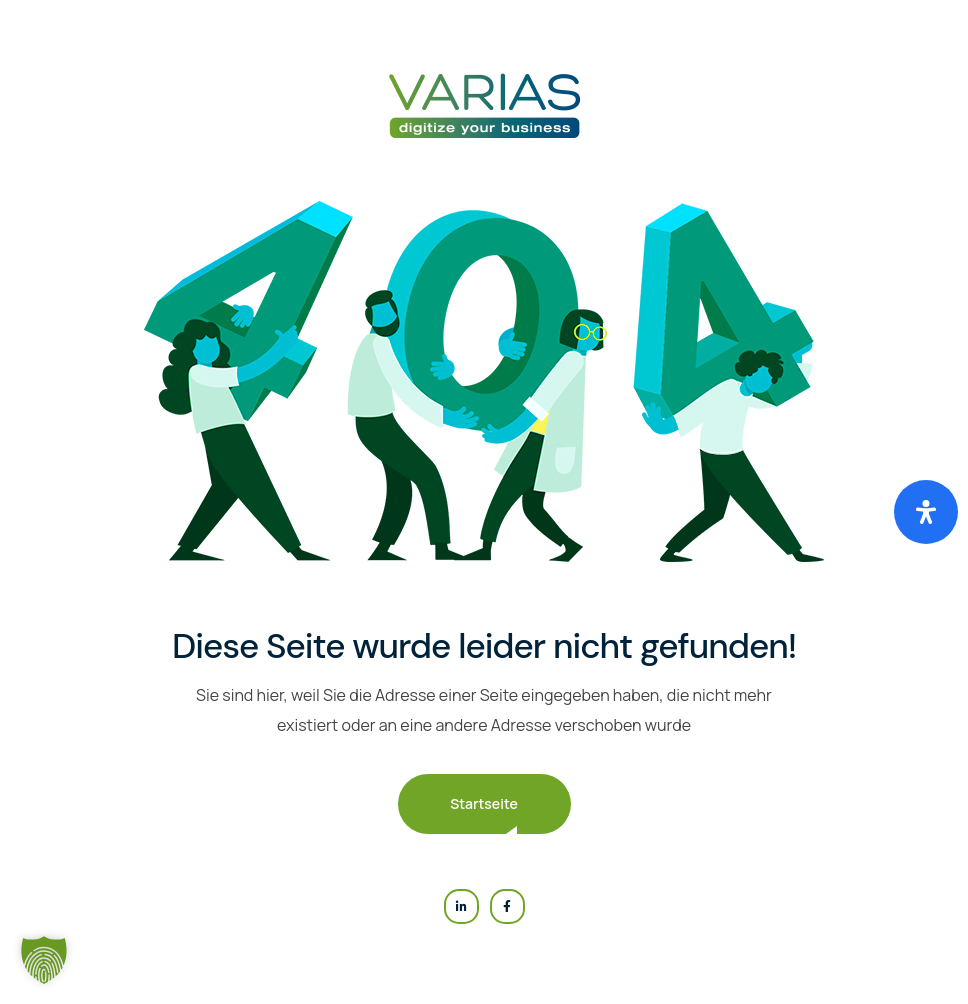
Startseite (484, 803)
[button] (44, 960)
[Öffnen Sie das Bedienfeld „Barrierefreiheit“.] (926, 512)
